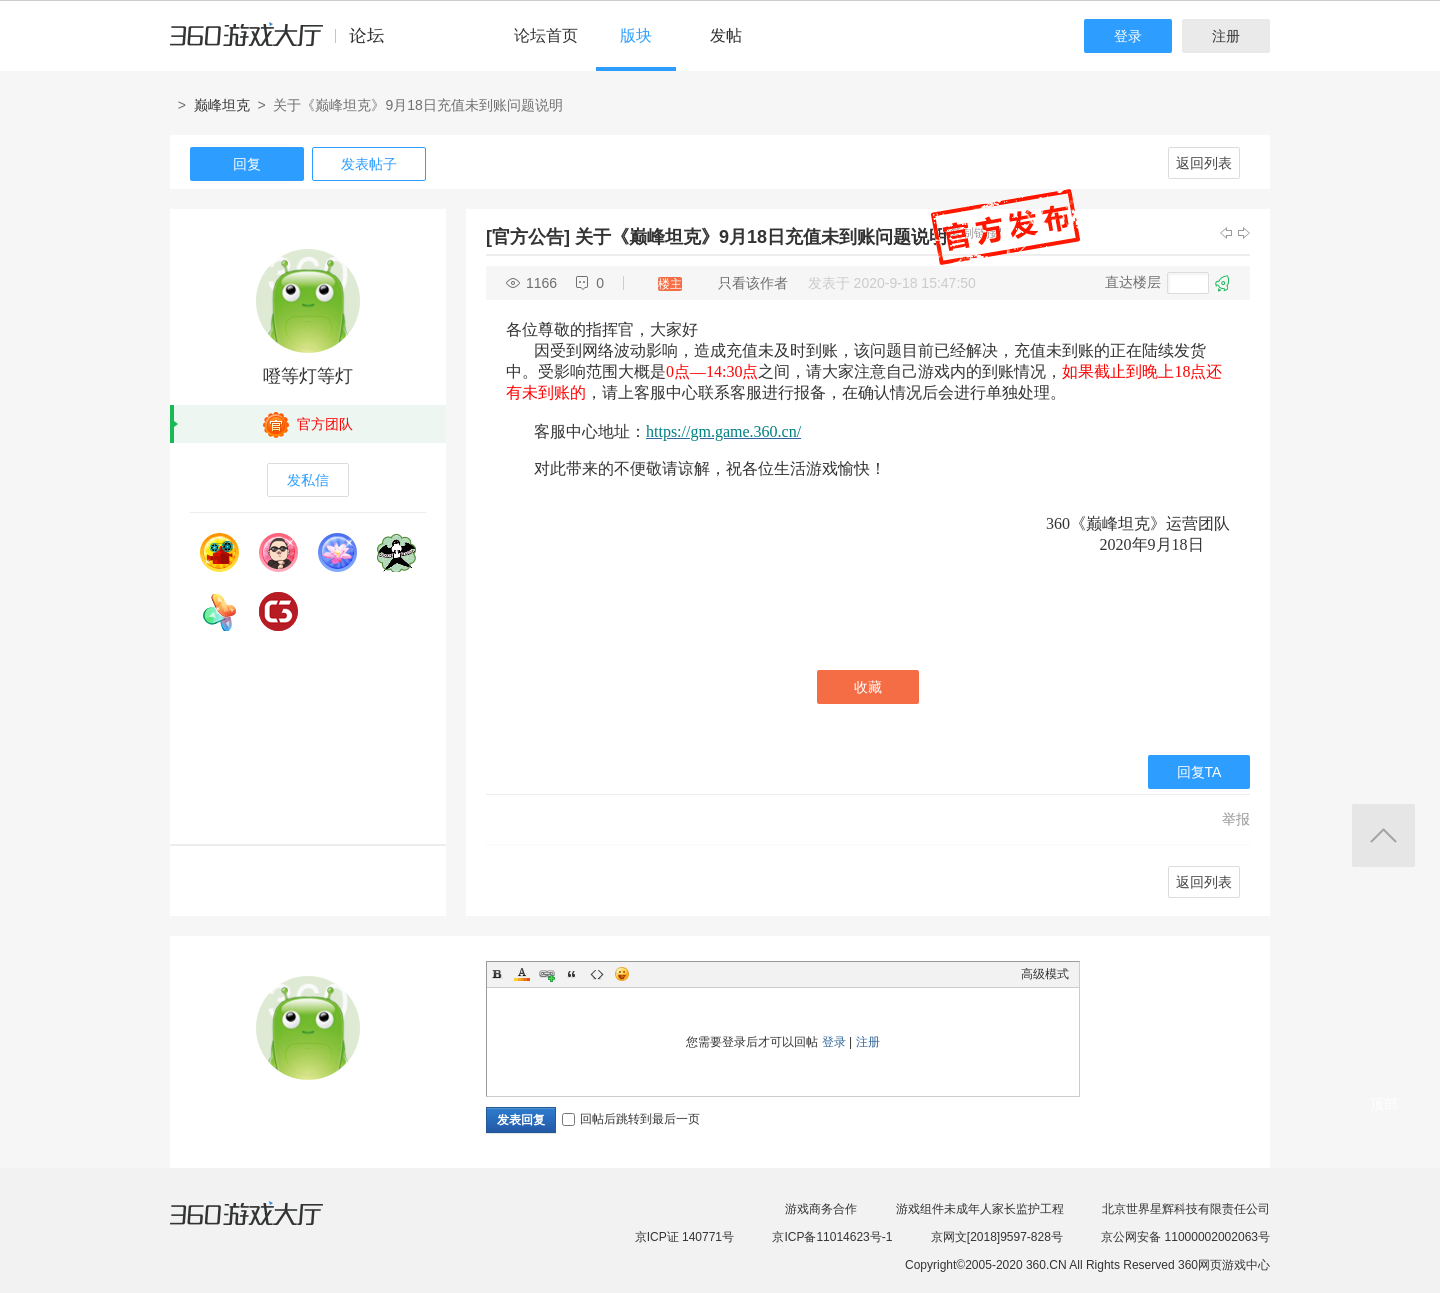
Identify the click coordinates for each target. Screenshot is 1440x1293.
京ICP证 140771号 (684, 1237)
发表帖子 (369, 164)
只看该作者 (753, 283)
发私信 (308, 480)
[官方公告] (528, 237)
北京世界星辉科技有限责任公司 (1186, 1209)
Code (597, 974)
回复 (247, 164)
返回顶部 (1383, 835)
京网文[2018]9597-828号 (997, 1237)
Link (547, 974)
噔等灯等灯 (308, 376)
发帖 (726, 35)
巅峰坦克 (222, 105)
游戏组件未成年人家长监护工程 (980, 1209)
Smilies (622, 974)
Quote (572, 974)
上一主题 (1226, 233)
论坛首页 (546, 35)
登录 (1128, 36)
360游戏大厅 (267, 1226)
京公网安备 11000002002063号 (1185, 1237)
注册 (1226, 36)
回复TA (1199, 772)
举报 (1236, 819)
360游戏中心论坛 (285, 44)
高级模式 (1045, 974)
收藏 (868, 687)
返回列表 (1204, 163)
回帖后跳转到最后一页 (631, 1119)
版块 (636, 35)
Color (522, 974)
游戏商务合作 (821, 1209)
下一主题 (1244, 233)
